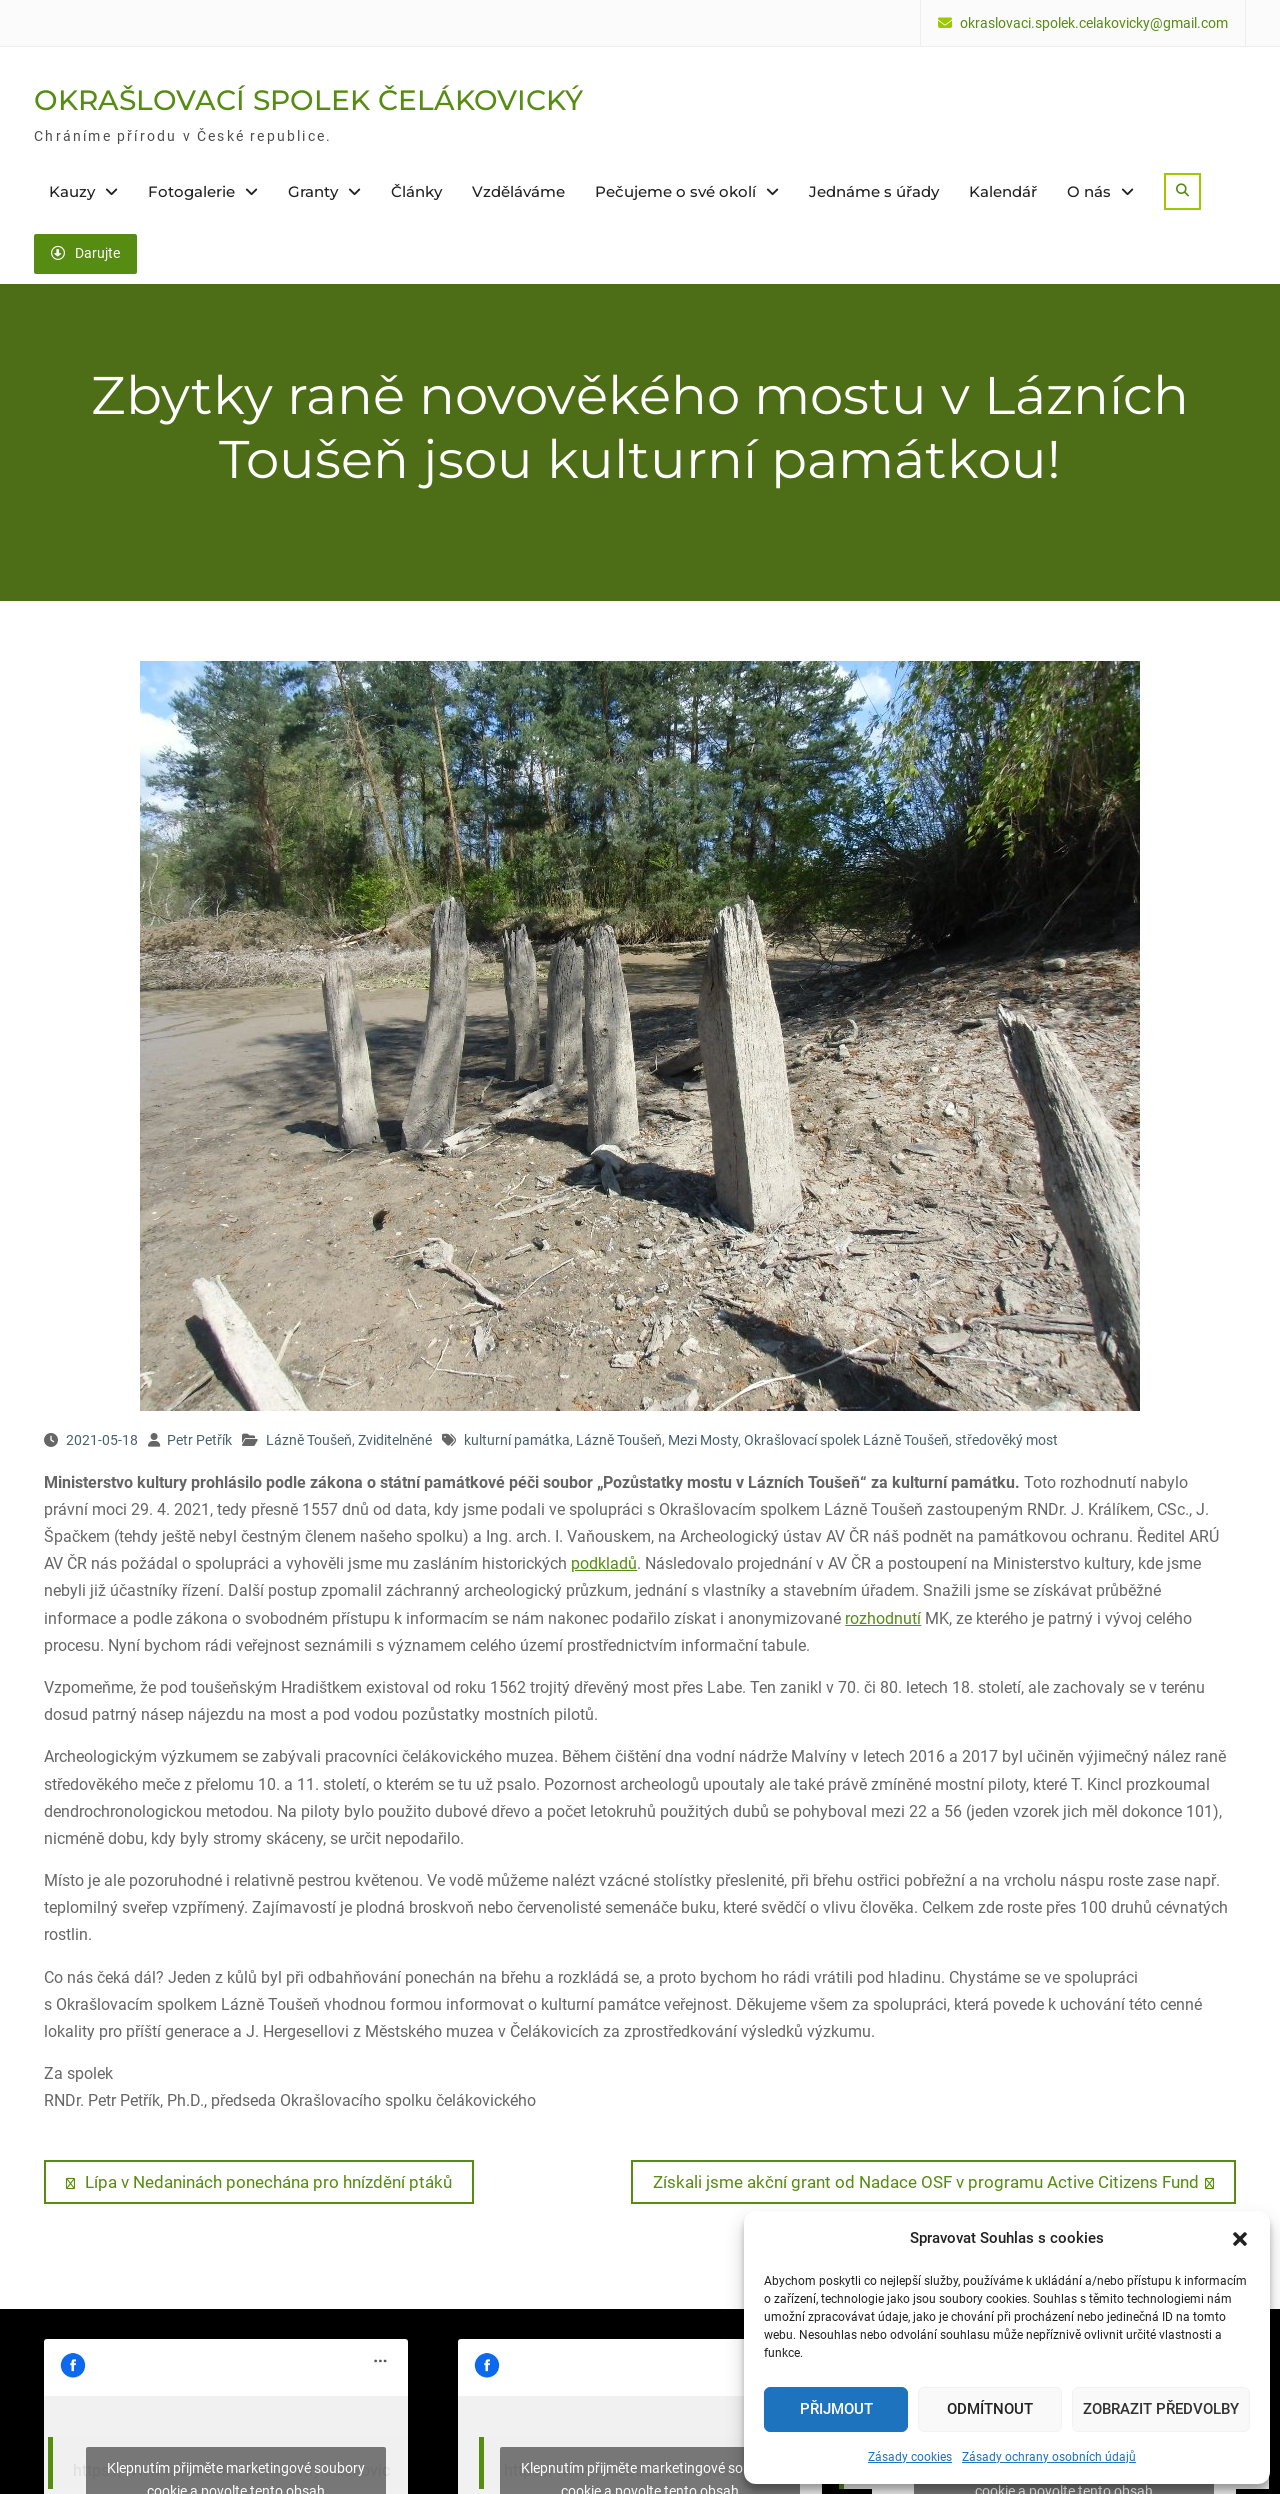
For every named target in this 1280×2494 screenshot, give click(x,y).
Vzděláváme (518, 191)
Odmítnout (990, 2409)
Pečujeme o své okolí (675, 191)
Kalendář (1003, 191)
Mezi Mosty (703, 1440)
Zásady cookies (910, 2457)
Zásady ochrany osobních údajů (1049, 2457)
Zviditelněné (395, 1440)
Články (416, 191)
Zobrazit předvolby (1161, 2409)
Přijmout (836, 2409)
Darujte (85, 253)
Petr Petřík (199, 1440)
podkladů (604, 1563)
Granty (313, 191)
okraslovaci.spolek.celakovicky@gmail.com (1094, 23)
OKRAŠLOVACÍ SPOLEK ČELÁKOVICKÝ (308, 100)
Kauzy (72, 191)
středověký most (1006, 1440)
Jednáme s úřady (874, 191)
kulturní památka (517, 1440)
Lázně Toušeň (309, 1440)
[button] (1240, 2239)
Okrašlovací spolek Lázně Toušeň (846, 1440)
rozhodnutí (883, 1617)
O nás (1089, 191)
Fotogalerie (191, 191)
